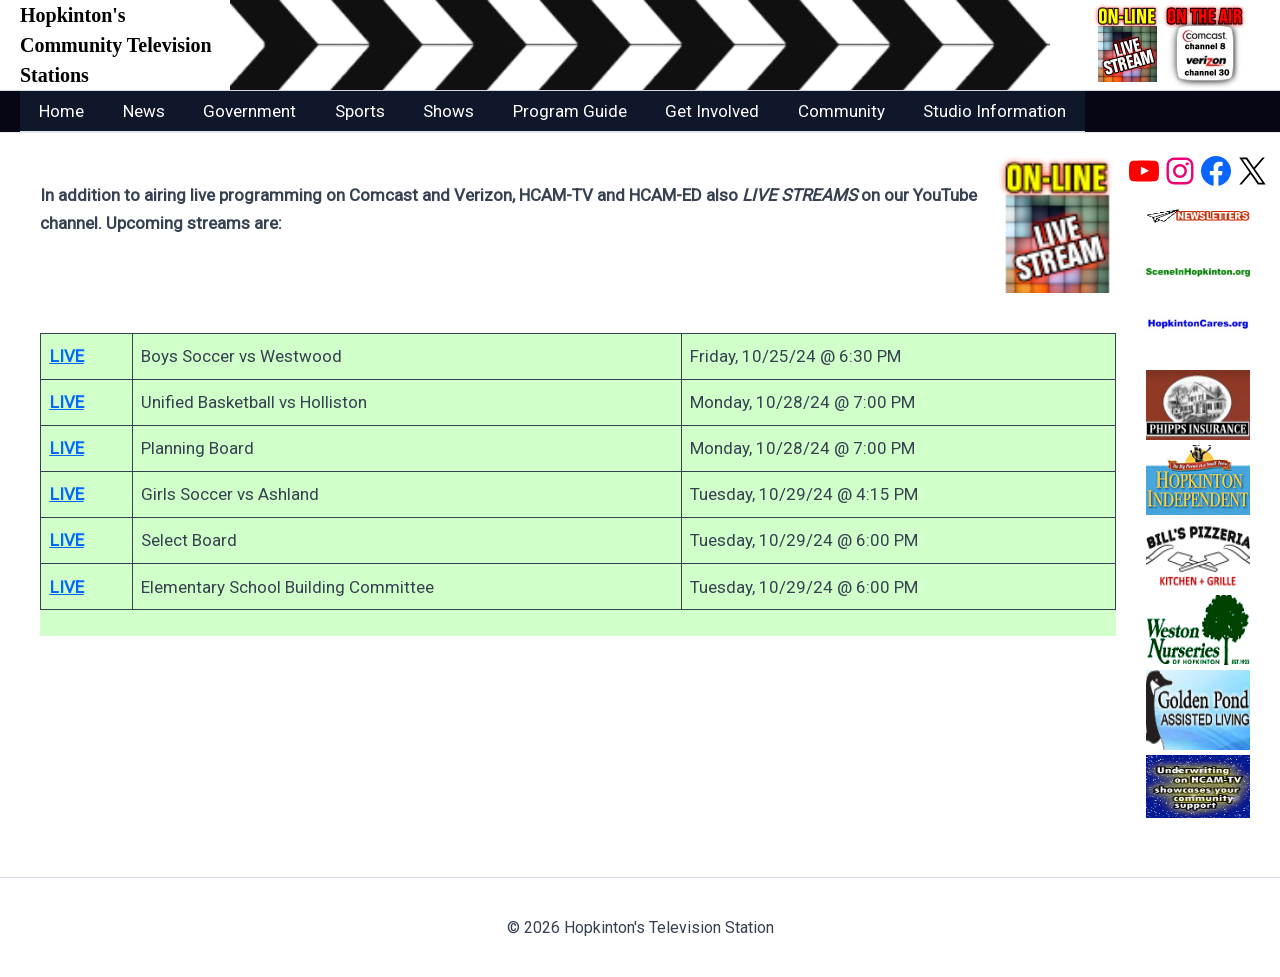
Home (59, 111)
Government (238, 111)
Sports (344, 111)
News (137, 111)
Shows (428, 111)
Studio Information (956, 111)
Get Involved (683, 111)
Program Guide (545, 111)
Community (807, 111)
